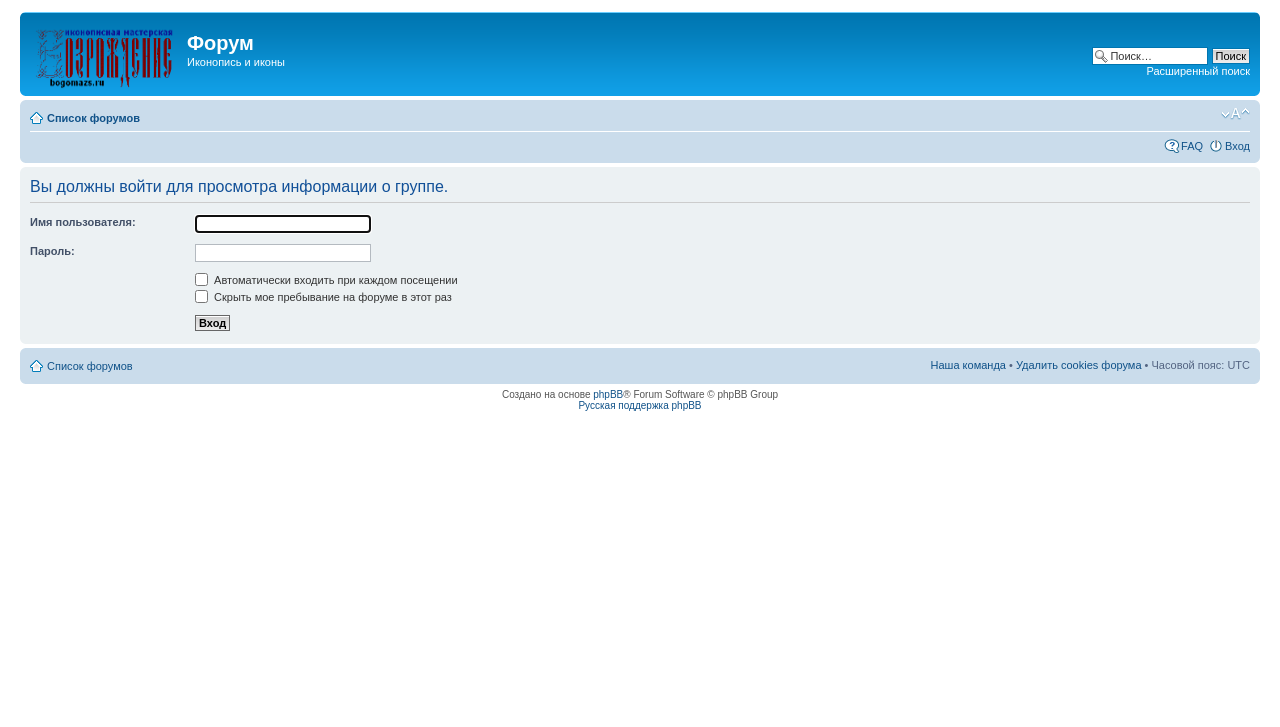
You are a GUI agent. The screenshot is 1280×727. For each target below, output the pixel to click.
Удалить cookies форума (1079, 365)
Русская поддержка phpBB (639, 405)
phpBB (608, 394)
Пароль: (52, 251)
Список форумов (93, 118)
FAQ (1192, 146)
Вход (1237, 146)
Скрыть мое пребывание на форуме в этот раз (323, 297)
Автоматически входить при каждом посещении (326, 280)
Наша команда (968, 365)
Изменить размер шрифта (1235, 114)
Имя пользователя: (83, 222)
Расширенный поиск (1198, 71)
